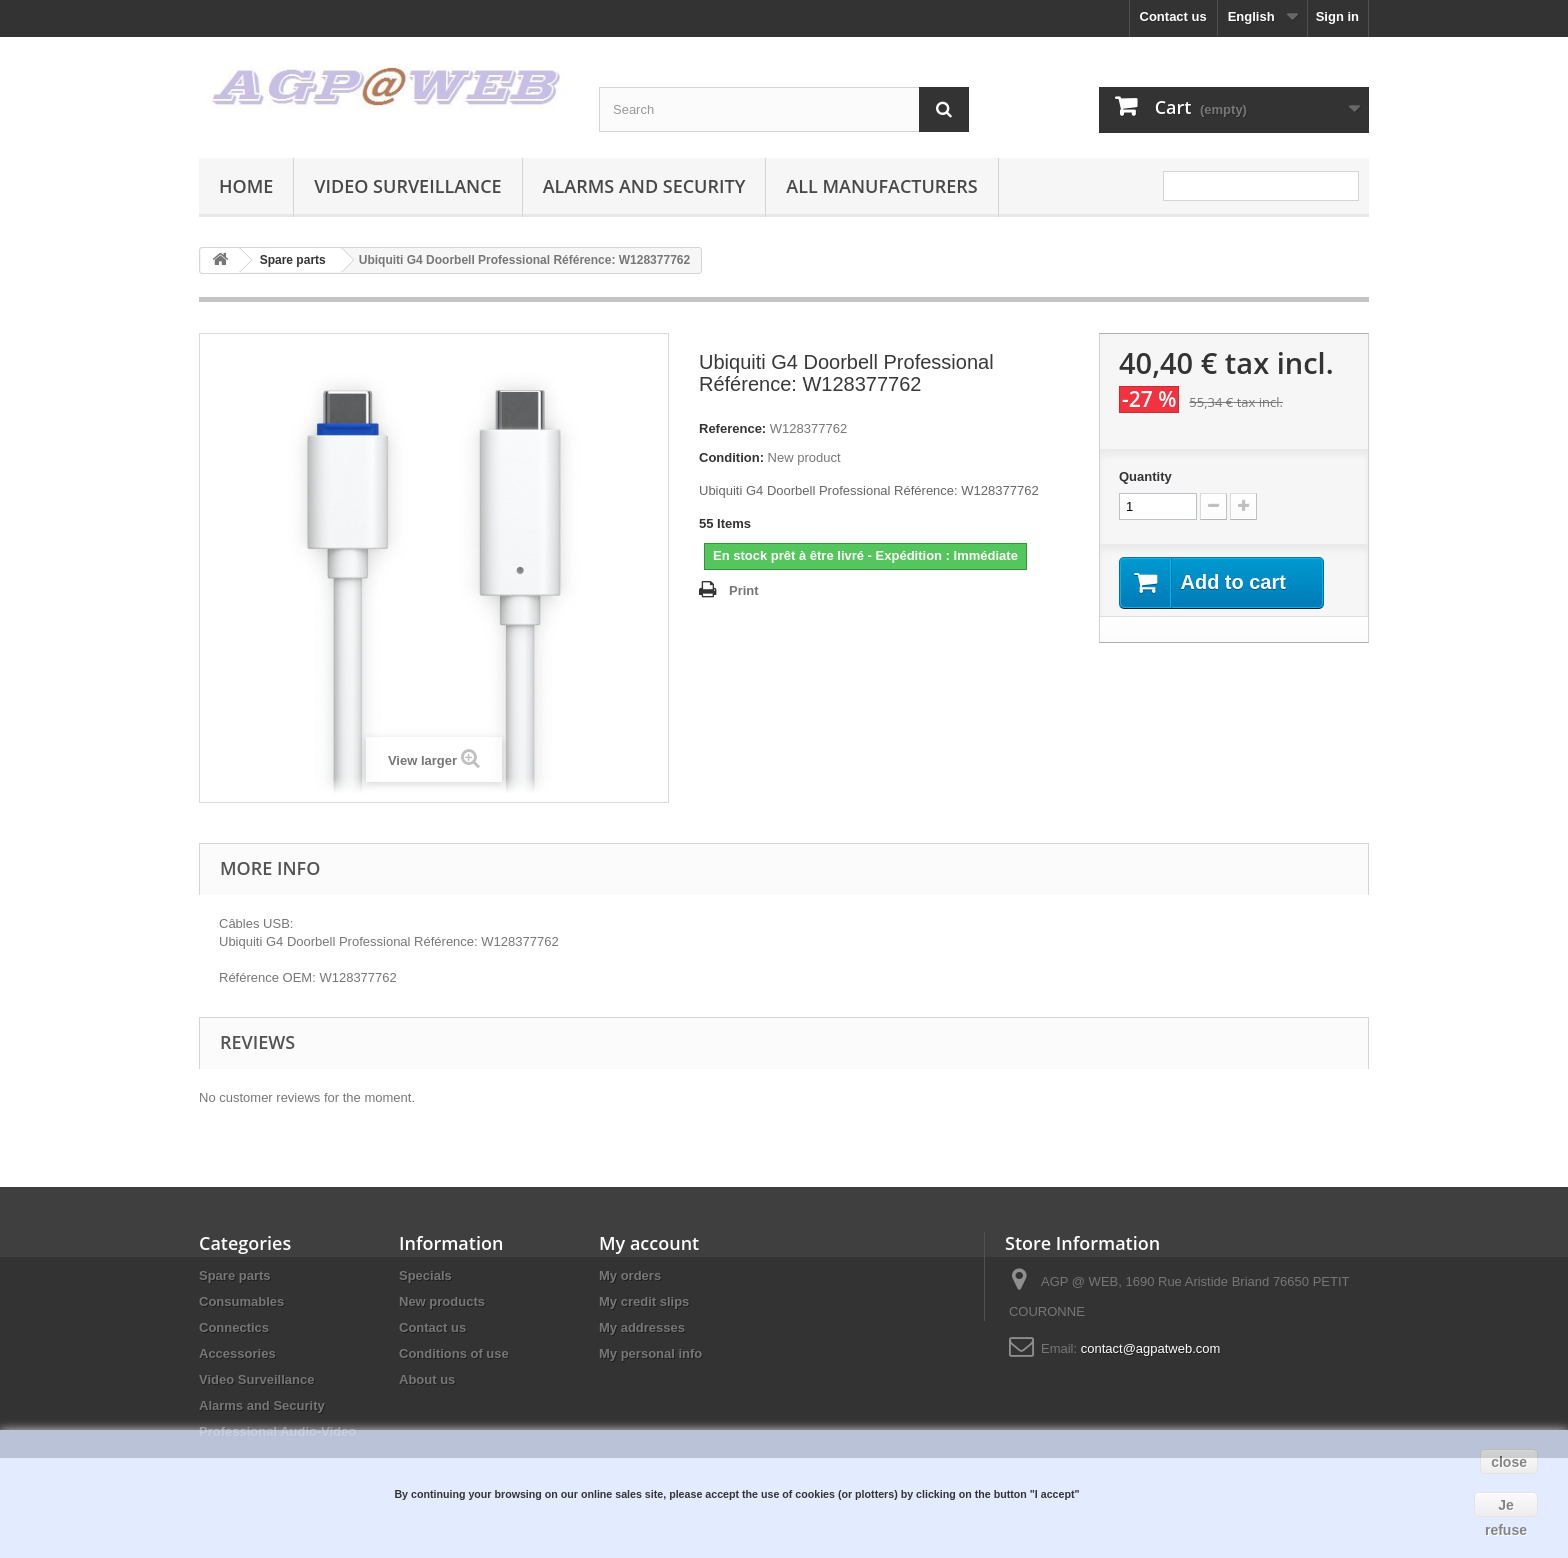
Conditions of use (454, 1353)
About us (427, 1379)
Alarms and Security (644, 186)
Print (744, 590)
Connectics (234, 1327)
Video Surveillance (407, 186)
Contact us (1173, 16)
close (1509, 1462)
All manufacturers (881, 186)
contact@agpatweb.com (1151, 1348)
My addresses (642, 1327)
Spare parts (235, 1275)
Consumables (241, 1301)
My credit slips (644, 1301)
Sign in (1337, 16)
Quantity (1145, 476)
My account (649, 1243)
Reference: (732, 428)
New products (442, 1301)
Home (246, 186)
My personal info (650, 1353)
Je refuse (1506, 1507)
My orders (630, 1275)
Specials (425, 1275)
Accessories (237, 1353)
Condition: (731, 457)
